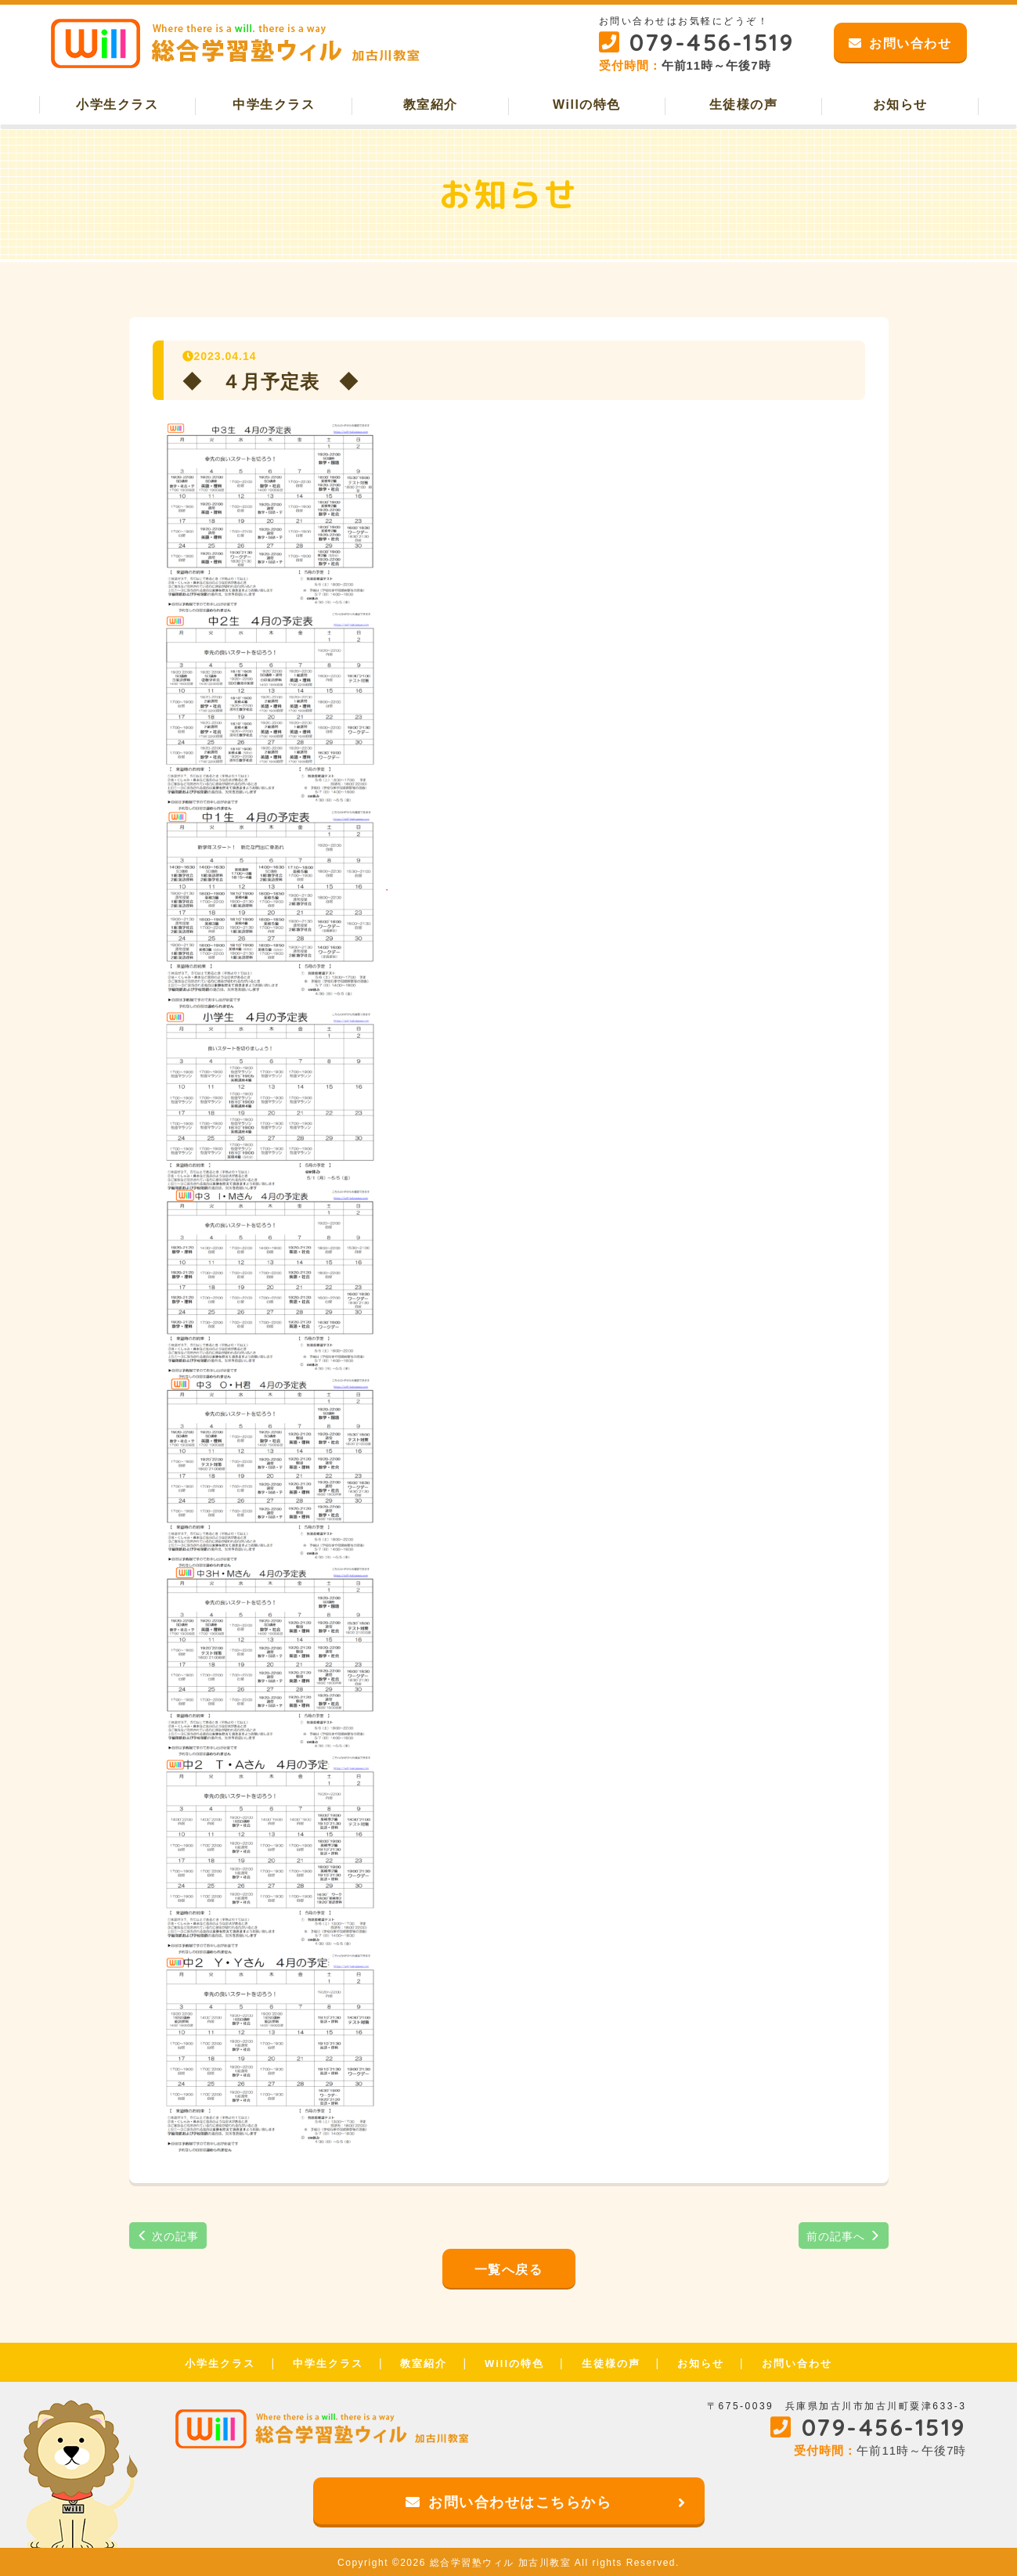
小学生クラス (117, 104)
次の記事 (168, 2236)
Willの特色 (587, 104)
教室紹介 (430, 104)
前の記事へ (843, 2236)
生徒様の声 (743, 104)
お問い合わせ (797, 2363)
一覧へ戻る (508, 2269)
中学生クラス (274, 104)
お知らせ (900, 104)
